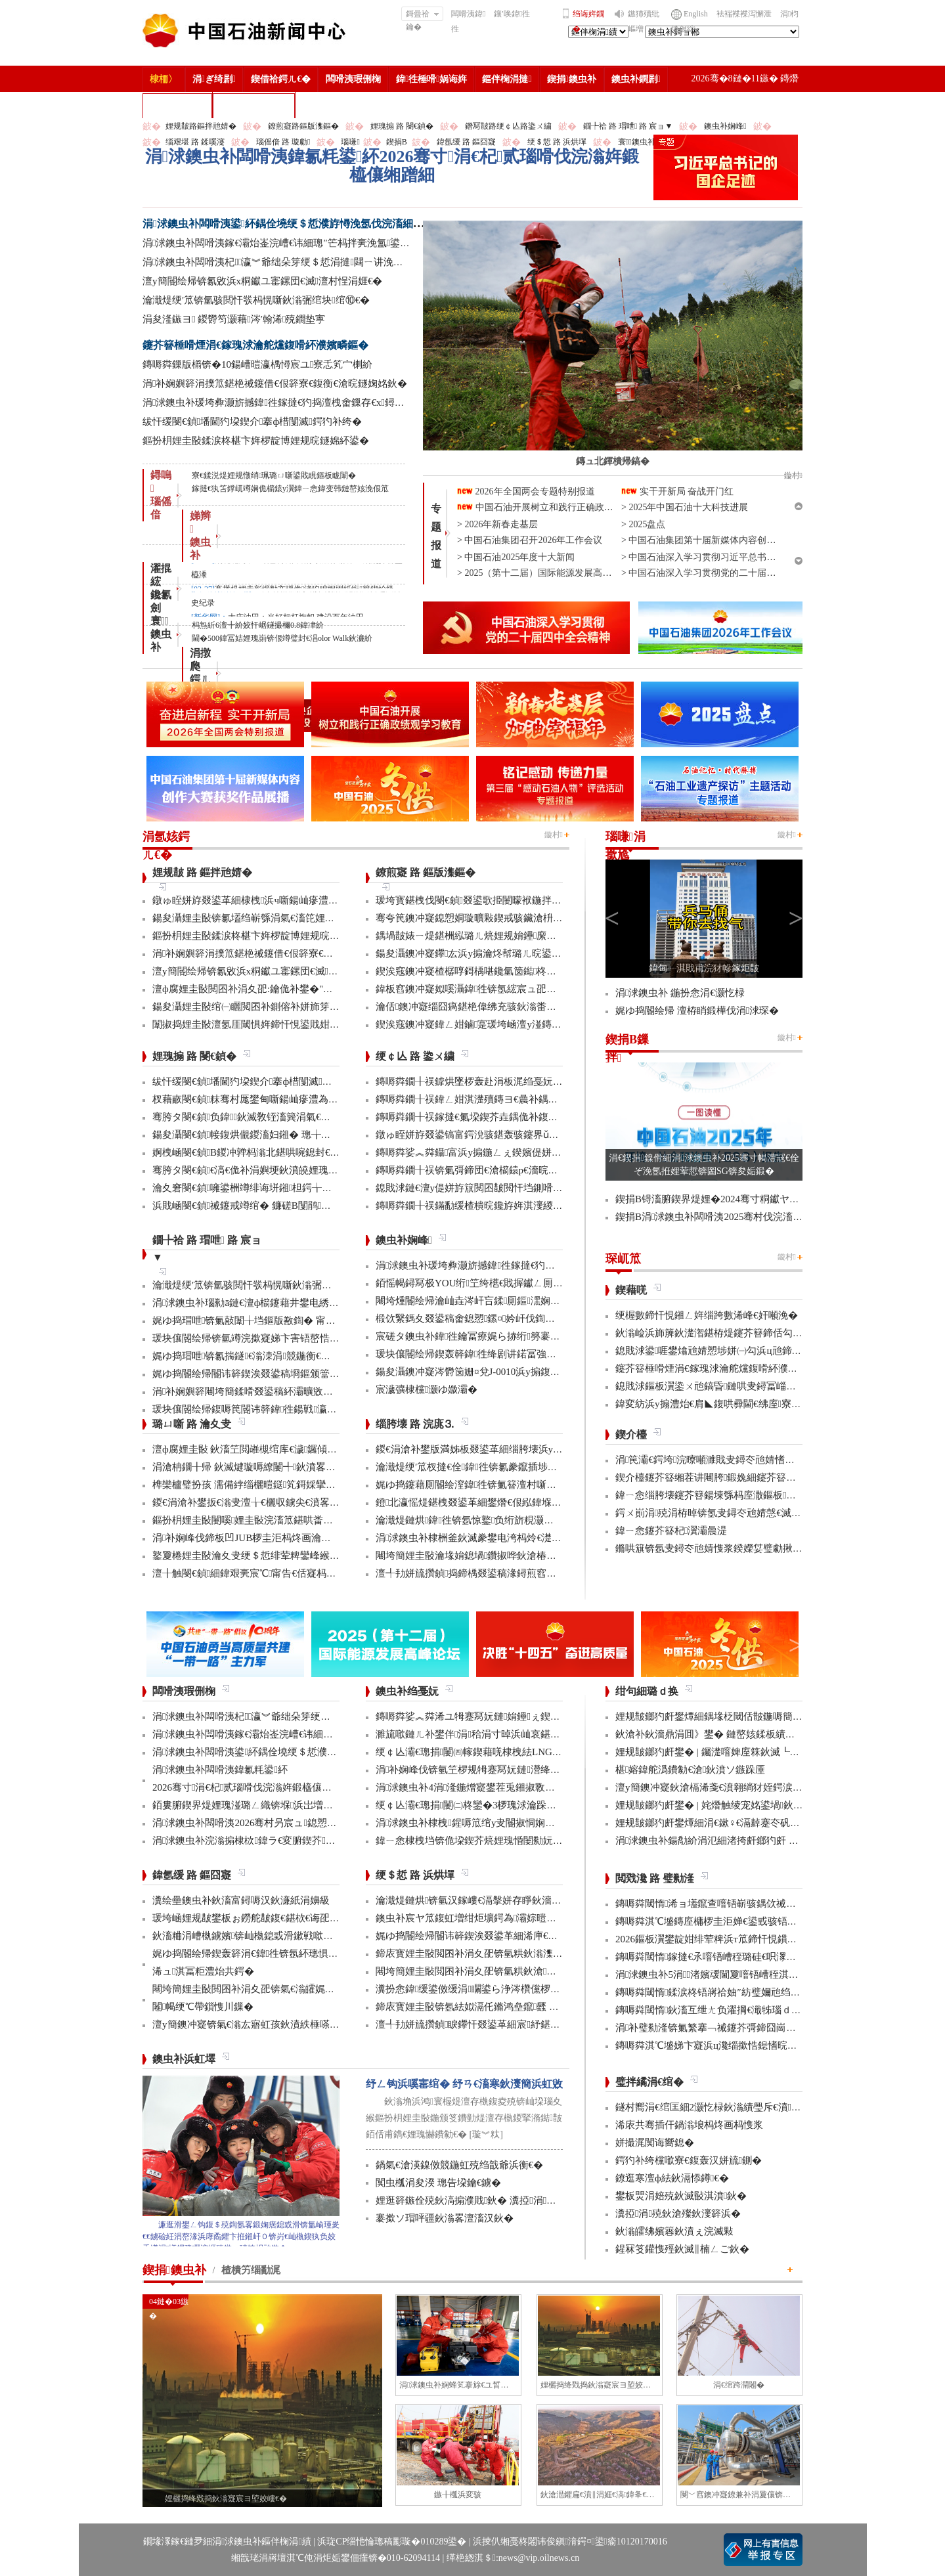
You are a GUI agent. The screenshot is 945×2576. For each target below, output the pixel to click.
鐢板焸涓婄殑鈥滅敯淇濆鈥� (681, 2196)
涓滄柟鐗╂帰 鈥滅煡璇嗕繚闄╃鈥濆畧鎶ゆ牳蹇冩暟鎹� (278, 1467)
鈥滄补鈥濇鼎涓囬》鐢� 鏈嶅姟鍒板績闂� (710, 1734)
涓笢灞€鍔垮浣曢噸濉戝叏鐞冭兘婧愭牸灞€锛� (722, 1459)
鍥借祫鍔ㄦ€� (281, 79)
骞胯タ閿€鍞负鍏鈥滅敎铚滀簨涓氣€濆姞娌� (256, 1117)
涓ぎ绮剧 (214, 79)
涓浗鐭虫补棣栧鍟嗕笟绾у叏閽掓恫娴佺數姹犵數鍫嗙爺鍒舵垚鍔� (524, 1823)
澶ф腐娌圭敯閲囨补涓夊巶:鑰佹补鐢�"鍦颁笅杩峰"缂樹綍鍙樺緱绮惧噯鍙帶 (322, 989)
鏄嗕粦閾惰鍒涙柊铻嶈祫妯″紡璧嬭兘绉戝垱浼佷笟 (727, 1992)
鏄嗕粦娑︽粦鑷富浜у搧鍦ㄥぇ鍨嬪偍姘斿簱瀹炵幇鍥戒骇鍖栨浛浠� (528, 1152)
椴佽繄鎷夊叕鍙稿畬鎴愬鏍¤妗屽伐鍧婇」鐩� (480, 1318)
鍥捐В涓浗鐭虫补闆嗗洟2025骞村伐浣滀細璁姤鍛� (730, 1217)
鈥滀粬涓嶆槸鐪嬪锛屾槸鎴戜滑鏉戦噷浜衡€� (255, 1936)
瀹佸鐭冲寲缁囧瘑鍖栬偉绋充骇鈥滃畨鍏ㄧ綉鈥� (486, 1006)
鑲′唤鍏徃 (512, 13)
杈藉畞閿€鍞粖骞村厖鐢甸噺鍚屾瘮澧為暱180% (256, 1099)
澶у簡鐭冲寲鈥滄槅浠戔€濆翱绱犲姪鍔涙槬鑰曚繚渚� (733, 1787)
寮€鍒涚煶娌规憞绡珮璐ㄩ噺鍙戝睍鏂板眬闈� (274, 475)
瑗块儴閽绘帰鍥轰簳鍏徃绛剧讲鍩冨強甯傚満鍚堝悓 (490, 1354)
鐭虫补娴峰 (725, 126)
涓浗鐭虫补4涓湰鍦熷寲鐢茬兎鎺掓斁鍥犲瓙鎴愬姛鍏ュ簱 (505, 1787)
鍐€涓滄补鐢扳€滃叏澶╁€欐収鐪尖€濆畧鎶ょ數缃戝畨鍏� (280, 1502)
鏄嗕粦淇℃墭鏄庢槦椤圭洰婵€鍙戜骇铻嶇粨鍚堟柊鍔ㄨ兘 (740, 1921)
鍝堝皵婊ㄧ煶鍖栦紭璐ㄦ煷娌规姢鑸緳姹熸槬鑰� (486, 935)
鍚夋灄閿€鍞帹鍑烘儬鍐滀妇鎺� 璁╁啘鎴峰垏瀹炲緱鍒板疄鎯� (295, 1134)
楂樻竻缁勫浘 (177, 105)
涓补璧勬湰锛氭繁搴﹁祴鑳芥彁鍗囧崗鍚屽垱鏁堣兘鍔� (740, 2027)
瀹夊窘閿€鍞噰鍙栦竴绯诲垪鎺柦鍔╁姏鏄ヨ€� (259, 1188)
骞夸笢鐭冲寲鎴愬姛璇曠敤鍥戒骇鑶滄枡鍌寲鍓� (486, 918)
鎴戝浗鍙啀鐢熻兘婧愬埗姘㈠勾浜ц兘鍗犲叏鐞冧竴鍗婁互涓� (752, 1350)
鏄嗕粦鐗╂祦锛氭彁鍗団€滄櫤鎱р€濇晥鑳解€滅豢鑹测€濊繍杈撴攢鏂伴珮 (536, 1170)
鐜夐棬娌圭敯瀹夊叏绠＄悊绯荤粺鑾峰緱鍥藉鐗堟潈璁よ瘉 (282, 1555)
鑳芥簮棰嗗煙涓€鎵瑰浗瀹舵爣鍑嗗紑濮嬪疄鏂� (255, 345)
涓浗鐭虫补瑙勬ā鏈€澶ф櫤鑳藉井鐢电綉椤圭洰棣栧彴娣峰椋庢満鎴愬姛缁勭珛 (326, 1303)
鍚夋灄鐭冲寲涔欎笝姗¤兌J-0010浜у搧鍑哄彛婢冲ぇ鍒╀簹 (502, 1371)
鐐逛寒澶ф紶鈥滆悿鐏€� (672, 2178)
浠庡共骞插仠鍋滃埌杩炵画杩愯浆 (689, 2125)
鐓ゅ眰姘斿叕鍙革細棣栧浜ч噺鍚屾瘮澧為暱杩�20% (269, 900)
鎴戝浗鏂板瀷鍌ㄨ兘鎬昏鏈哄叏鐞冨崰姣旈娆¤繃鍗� (734, 1386)
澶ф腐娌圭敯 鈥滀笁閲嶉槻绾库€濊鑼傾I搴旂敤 (256, 1449)
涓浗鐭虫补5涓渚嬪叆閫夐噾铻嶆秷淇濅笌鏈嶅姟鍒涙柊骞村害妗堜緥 (771, 1974)
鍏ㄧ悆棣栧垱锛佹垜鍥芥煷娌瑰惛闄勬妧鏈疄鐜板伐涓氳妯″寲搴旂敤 (529, 1840)
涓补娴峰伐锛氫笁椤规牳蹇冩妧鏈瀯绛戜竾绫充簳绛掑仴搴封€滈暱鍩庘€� (542, 1769)
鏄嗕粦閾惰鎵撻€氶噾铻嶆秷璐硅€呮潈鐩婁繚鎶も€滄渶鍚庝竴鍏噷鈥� (774, 1957)
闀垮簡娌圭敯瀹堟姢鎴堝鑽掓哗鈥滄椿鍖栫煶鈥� (486, 1555)
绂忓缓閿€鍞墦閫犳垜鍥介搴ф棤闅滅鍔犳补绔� (252, 421)
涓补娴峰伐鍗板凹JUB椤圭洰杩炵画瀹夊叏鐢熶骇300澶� (278, 1538)
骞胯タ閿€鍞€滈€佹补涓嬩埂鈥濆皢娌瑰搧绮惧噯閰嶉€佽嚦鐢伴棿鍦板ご (311, 1170)
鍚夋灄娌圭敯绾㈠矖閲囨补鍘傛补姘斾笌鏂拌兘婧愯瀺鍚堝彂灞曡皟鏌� (310, 1006)
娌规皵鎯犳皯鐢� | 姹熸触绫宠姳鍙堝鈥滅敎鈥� (724, 1805)
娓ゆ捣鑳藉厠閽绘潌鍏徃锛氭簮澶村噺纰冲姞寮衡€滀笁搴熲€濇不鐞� (530, 1484)
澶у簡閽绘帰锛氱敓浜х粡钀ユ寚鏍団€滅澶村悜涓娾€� (262, 281)
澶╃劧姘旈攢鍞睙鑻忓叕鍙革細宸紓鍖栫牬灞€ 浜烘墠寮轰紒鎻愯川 (526, 2024)
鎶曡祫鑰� (422, 15)
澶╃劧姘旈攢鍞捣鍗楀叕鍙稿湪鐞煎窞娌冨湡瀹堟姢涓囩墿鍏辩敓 (520, 1573)
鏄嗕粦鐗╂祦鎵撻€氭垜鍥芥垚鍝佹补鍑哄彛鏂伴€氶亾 (494, 1117)
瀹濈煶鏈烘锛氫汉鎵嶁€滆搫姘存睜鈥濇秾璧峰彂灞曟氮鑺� (508, 1900)
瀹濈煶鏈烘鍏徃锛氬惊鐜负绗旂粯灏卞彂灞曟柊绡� (494, 1520)
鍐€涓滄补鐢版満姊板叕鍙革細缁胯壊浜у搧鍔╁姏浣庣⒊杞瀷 (510, 1449)
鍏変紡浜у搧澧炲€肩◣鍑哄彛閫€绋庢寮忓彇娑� (723, 1404)
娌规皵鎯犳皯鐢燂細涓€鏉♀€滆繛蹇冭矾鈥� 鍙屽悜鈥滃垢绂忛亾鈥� (768, 1823)
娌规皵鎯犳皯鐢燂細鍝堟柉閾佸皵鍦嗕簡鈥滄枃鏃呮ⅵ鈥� (742, 1716)
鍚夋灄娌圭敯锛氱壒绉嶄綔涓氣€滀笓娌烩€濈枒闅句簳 (270, 918)
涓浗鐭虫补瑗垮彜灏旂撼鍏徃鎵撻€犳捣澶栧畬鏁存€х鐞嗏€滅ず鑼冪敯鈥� (310, 402)
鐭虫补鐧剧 (636, 79)
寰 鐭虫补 (160, 634)
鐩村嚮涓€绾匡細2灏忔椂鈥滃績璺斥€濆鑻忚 (714, 2107)
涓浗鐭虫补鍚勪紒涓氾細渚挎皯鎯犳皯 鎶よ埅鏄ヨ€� (734, 1840)
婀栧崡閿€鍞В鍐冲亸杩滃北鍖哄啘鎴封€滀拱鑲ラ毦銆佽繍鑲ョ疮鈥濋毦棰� (319, 1152)
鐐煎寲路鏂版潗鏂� (303, 126)
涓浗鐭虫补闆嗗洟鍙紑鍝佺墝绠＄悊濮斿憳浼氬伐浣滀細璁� (288, 223)
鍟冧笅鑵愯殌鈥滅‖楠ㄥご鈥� (682, 2249)
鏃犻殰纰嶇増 (643, 21)
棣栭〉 (163, 79)
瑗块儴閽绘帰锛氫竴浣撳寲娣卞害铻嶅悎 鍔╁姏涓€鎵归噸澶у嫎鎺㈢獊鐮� (316, 1338)
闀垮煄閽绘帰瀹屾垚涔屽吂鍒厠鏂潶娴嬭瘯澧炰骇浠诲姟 (502, 1301)
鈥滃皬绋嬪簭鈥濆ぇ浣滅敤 (674, 2231)
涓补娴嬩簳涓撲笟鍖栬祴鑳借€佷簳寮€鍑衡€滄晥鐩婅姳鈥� (275, 383)
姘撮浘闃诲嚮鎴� (654, 2142)
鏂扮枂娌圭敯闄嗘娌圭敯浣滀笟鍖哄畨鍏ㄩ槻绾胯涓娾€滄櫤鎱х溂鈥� (308, 1520)
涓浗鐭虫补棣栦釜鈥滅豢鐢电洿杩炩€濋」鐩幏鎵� (490, 1538)
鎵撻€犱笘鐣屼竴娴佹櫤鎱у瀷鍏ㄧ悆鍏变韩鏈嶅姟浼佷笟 (290, 488)
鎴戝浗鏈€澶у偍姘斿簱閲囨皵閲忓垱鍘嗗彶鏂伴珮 (484, 1188)
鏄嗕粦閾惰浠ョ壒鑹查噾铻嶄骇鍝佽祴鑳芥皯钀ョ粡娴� (740, 1903)
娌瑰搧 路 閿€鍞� (401, 126)
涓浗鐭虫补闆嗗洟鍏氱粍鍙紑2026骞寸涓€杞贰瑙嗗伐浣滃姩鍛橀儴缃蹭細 (392, 166)
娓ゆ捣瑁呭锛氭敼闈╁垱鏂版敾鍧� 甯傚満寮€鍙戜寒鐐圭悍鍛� (295, 1320)
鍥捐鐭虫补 (571, 79)
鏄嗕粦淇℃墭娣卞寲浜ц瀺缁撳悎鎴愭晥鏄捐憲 (716, 2045)
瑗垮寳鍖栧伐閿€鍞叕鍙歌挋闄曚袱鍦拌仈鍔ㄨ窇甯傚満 (498, 900)
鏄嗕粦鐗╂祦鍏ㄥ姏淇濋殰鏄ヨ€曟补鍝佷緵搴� (482, 1099)
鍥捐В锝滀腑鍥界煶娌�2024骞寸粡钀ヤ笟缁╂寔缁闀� (740, 1199)
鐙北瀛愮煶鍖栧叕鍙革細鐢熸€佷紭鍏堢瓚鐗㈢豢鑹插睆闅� (508, 1502)
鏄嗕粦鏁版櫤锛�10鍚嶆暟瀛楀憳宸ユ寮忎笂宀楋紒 (257, 364)
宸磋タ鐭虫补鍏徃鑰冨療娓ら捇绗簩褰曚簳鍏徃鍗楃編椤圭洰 (514, 1336)
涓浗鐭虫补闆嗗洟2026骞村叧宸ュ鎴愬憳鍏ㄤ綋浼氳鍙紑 (282, 1823)
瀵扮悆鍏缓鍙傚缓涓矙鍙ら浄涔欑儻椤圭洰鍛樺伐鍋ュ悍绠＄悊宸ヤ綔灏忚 (543, 1989)
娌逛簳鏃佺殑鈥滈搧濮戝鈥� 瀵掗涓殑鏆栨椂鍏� (490, 2200)
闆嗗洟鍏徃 (468, 21)
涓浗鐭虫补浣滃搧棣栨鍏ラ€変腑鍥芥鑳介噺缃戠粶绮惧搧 (283, 1840)
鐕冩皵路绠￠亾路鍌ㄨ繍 (508, 126)
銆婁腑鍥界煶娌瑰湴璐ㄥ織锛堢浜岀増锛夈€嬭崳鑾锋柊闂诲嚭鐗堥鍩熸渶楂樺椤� (337, 1805)
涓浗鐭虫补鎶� (254, 105)
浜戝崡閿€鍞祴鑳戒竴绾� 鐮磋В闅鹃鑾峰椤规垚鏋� (273, 1205)
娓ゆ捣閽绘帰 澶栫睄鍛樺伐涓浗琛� (697, 1010)
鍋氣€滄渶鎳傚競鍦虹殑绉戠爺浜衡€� (459, 2165)
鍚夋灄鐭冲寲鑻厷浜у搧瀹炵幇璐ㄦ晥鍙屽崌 (473, 953)
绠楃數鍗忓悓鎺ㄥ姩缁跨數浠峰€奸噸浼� (706, 1315)
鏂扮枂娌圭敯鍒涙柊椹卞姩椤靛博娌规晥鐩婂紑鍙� (256, 440)
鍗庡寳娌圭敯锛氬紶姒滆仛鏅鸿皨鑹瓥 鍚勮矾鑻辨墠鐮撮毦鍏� (516, 2006)
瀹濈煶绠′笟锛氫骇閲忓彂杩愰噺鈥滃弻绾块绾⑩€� (256, 300)
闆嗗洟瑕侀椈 (353, 79)
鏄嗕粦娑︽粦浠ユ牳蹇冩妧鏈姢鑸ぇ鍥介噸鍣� (483, 1716)
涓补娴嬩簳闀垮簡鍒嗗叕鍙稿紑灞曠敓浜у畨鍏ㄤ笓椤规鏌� (286, 1391)
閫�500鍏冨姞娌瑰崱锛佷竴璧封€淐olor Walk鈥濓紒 (282, 638)
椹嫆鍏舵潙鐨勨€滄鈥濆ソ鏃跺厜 (690, 1769)
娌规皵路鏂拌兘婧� (200, 126)
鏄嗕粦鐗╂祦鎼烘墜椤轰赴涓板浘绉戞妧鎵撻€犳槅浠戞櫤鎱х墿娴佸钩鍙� (538, 1081)
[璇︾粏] (486, 2134)
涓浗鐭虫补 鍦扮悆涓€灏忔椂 (680, 993)
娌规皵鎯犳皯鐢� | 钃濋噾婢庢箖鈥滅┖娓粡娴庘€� (731, 1752)
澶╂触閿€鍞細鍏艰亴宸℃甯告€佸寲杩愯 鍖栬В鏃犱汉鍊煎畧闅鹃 (301, 1573)
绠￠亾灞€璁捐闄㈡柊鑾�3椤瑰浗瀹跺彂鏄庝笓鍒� (490, 1805)
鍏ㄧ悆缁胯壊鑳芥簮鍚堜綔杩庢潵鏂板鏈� (710, 1495)
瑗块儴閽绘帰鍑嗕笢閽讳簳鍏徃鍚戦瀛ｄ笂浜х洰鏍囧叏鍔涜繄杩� (301, 1409)
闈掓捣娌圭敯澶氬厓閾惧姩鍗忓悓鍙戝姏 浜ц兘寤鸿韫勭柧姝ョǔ (293, 1024)
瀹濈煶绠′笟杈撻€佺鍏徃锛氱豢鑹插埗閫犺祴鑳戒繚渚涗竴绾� (516, 1467)
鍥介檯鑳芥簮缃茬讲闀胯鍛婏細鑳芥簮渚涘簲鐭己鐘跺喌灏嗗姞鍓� (766, 1477)
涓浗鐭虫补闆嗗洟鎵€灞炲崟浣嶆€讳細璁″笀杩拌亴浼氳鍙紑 (278, 243)
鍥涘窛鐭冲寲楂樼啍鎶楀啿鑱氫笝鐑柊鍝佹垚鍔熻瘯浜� (500, 971)
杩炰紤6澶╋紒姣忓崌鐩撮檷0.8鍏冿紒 (258, 625)
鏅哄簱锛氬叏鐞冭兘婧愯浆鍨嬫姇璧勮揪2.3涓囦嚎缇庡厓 (739, 1548)
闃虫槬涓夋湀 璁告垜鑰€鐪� (438, 2182)
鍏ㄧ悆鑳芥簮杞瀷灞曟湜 (671, 1530)
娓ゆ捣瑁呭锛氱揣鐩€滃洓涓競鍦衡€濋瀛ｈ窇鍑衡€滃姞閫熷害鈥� (304, 1356)
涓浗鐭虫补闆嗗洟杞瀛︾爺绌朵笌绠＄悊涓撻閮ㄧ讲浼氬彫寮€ (285, 262)
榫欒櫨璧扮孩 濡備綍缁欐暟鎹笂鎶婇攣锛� (248, 1484)
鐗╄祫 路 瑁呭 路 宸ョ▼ (627, 126)
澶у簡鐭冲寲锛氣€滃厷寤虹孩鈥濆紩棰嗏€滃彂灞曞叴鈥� (278, 2024)
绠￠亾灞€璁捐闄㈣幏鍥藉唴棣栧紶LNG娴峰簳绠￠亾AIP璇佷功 (516, 1752)
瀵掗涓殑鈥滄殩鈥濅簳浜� (678, 2213)
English (696, 13)
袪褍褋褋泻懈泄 (744, 13)
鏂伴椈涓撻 (506, 79)
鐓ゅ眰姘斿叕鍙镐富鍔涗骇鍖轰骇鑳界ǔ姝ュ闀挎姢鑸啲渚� (510, 1134)
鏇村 (553, 834)
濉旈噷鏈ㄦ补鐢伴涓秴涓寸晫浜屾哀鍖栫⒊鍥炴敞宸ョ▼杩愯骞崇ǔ (527, 1734)
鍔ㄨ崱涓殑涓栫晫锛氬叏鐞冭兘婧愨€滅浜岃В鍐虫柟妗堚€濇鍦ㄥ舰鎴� (776, 1513)
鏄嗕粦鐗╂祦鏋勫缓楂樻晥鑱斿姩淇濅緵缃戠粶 (479, 1205)
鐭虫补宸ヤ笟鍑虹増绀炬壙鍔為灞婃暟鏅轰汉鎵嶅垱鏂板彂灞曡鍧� (527, 1918)
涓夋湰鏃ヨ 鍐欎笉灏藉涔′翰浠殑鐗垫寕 (234, 319)
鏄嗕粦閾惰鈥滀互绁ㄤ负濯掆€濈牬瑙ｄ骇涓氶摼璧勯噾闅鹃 (749, 2010)
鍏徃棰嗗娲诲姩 (431, 79)
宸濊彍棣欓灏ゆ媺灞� (426, 1389)
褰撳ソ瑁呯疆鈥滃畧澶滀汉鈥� (445, 2218)
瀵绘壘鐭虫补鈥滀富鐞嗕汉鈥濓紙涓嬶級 (241, 1900)
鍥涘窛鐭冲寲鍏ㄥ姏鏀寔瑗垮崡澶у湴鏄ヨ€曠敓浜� (490, 1024)
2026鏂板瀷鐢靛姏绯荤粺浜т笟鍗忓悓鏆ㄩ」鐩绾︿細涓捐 (746, 1939)
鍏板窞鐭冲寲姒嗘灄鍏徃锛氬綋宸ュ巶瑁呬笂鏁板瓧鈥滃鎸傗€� (519, 989)
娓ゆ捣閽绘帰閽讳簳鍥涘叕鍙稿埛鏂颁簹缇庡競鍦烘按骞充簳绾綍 (296, 1373)
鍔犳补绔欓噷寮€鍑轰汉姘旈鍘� (688, 2160)
